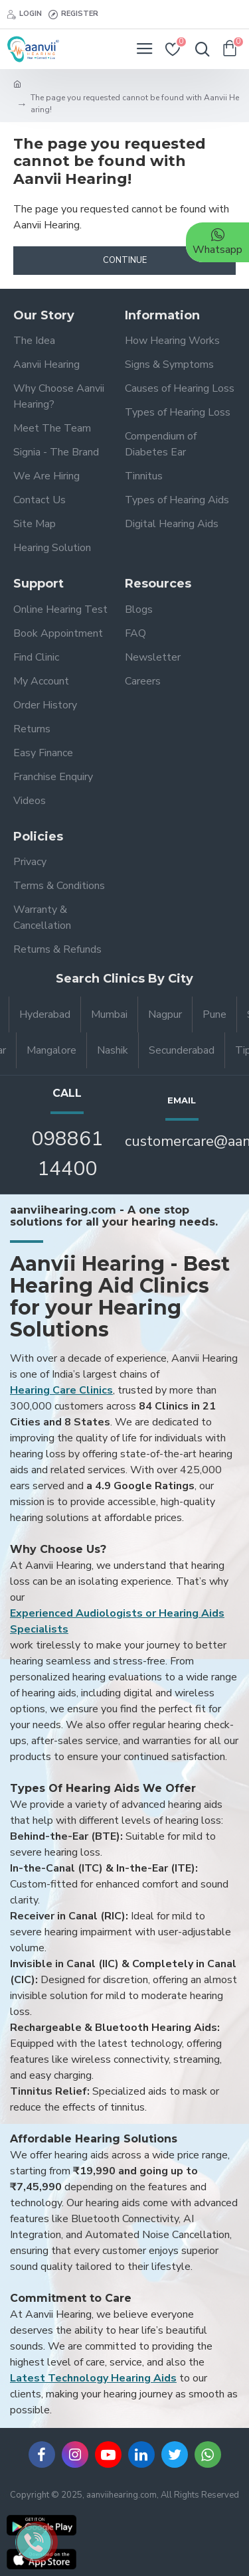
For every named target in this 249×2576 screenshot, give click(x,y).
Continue (125, 260)
